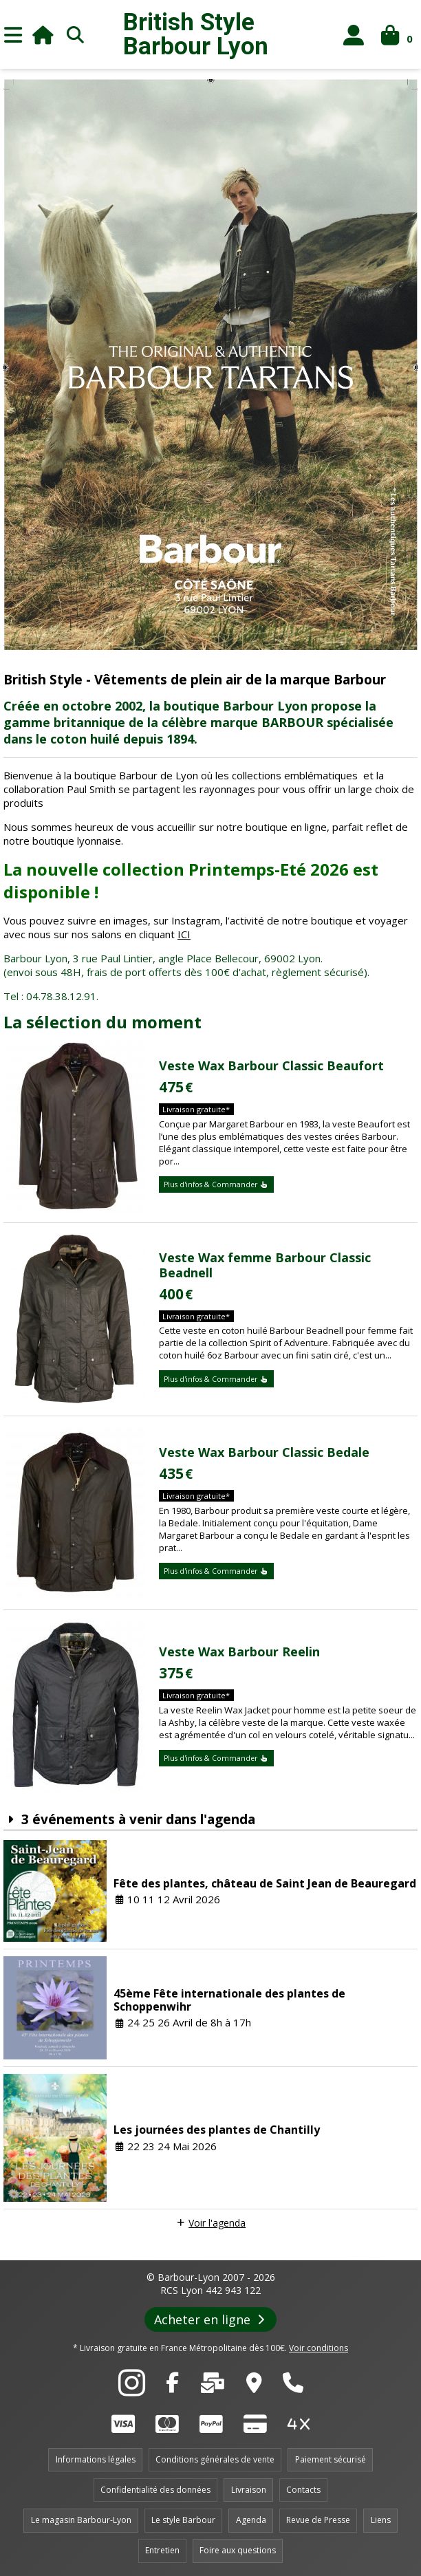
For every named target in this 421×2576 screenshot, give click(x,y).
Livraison (248, 2490)
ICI (184, 934)
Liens (381, 2520)
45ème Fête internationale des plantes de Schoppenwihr (229, 2000)
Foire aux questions (237, 2550)
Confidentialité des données (155, 2490)
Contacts (303, 2490)
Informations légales (96, 2459)
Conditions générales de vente (214, 2459)
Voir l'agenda (217, 2222)
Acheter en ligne (211, 2319)
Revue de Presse (318, 2520)
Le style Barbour (183, 2520)
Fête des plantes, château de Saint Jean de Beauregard (265, 1883)
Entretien (162, 2550)
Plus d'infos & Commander (216, 1184)
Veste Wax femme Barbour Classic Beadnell (265, 1265)
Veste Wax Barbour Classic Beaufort (271, 1065)
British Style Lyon (195, 34)
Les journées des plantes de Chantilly (217, 2129)
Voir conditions (318, 2348)
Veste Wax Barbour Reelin (239, 1651)
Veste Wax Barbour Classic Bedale (264, 1452)
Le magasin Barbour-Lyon (81, 2520)
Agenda (251, 2520)
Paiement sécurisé (330, 2459)
